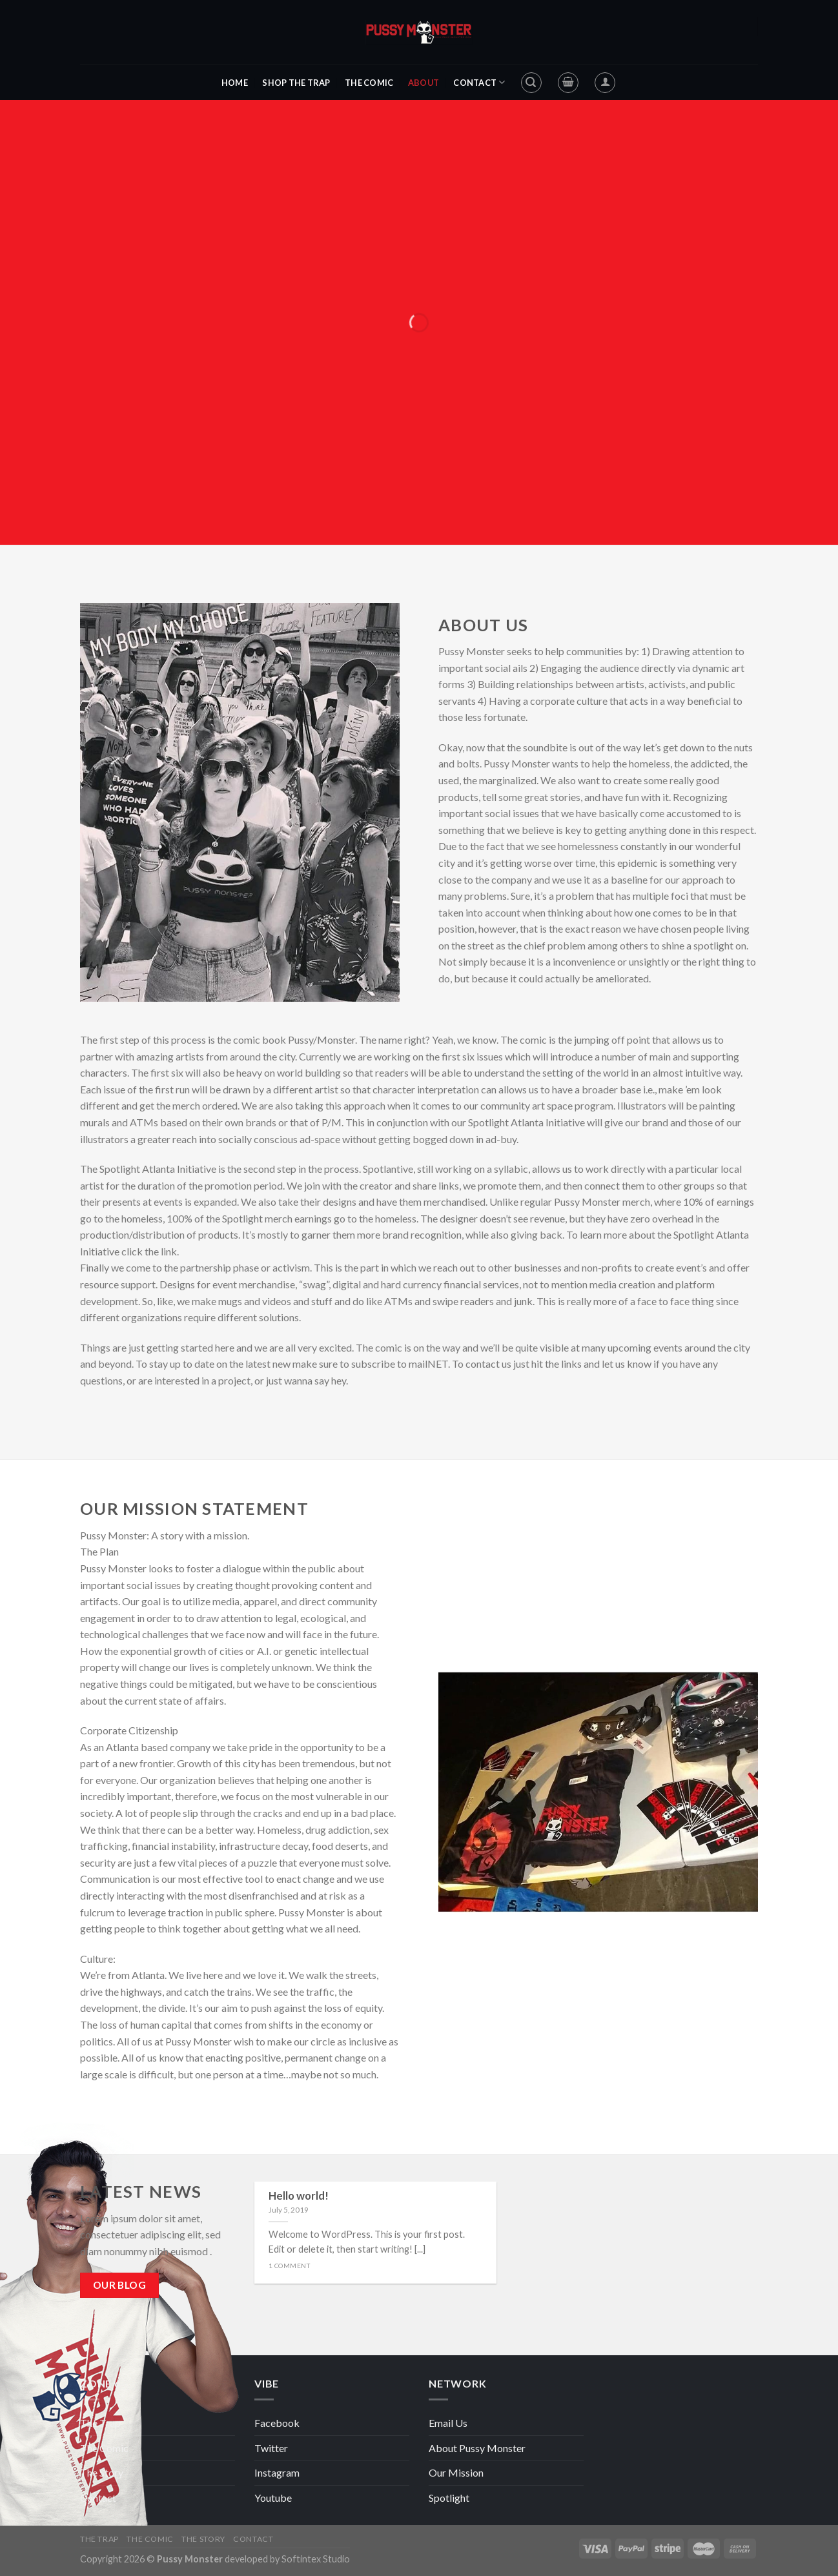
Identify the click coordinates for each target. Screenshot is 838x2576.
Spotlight (449, 2497)
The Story (101, 2472)
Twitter (271, 2448)
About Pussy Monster (477, 2448)
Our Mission (456, 2472)
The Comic (369, 82)
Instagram (277, 2472)
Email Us (448, 2423)
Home (234, 82)
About (423, 82)
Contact (479, 82)
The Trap (100, 2423)
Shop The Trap (296, 82)
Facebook (277, 2423)
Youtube (273, 2497)
